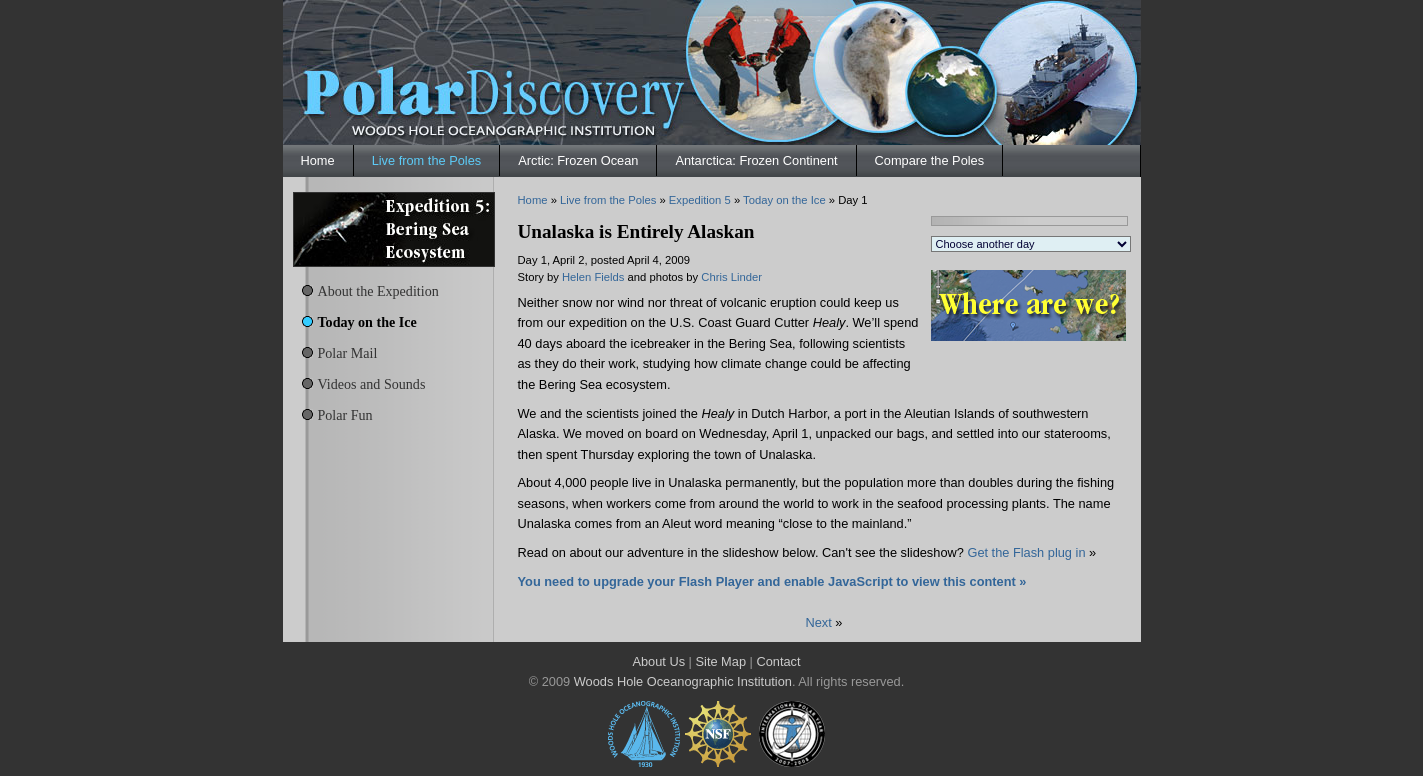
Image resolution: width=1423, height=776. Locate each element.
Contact (778, 661)
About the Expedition (378, 291)
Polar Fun (345, 415)
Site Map (721, 661)
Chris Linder (731, 277)
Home (318, 160)
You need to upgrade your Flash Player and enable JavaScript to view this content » (772, 581)
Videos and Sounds (372, 384)
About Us (658, 661)
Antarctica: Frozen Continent (756, 160)
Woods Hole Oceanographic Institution (683, 681)
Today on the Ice (367, 322)
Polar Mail (348, 353)
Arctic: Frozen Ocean (578, 160)
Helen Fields (593, 277)
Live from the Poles (427, 160)
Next (819, 622)
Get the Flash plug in (1026, 552)
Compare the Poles (930, 160)
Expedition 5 (700, 200)
